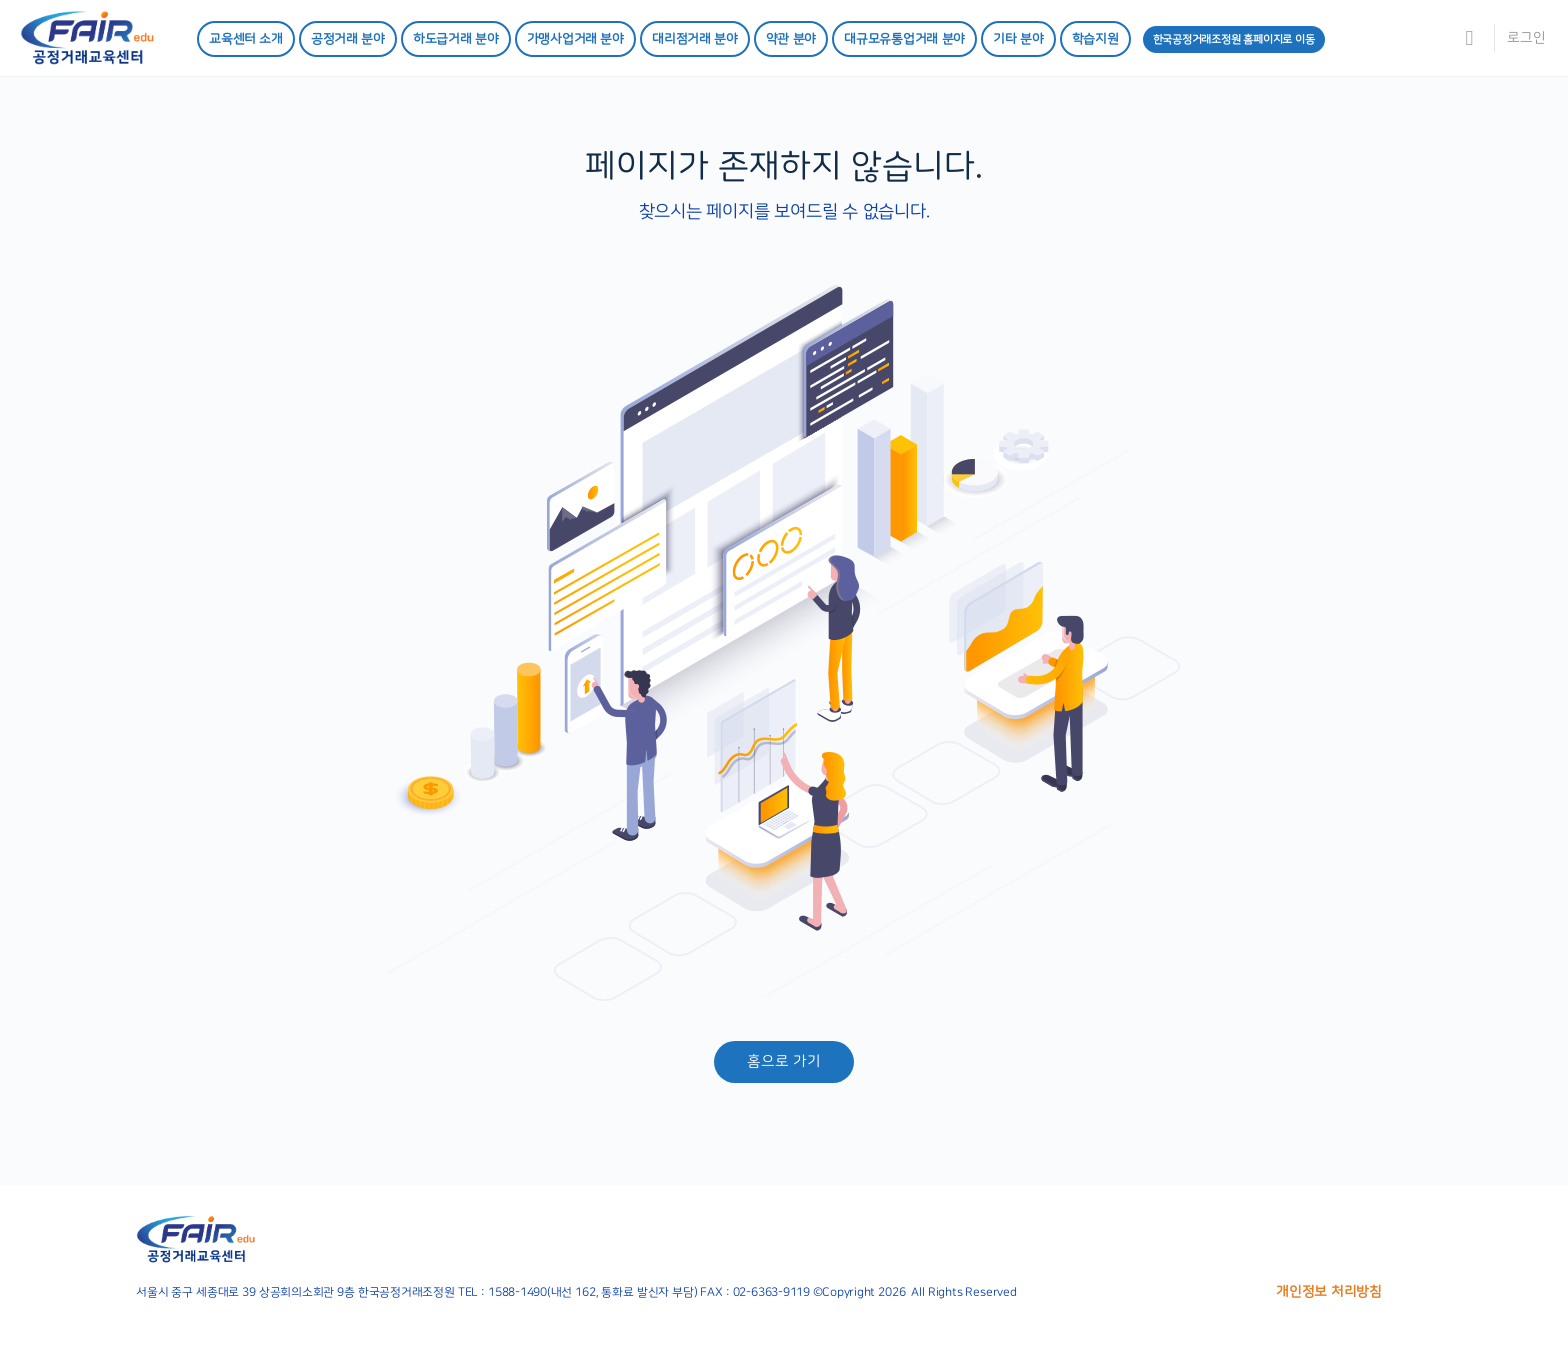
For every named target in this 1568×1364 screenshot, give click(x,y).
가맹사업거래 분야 (575, 39)
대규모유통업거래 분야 (904, 39)
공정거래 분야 (348, 39)
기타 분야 (1018, 39)
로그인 (1526, 38)
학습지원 (1095, 39)
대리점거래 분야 (695, 39)
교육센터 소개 (246, 39)
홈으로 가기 (784, 1061)
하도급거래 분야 (456, 39)
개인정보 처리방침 (1329, 1292)
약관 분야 (791, 39)
